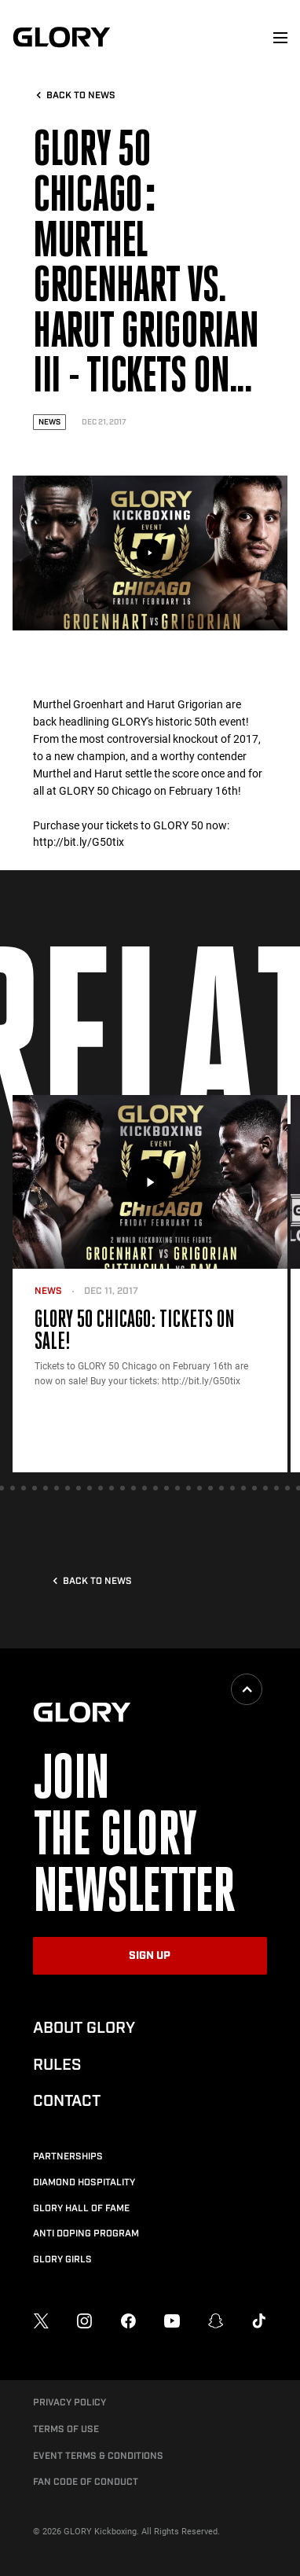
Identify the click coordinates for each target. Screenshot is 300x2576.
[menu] (280, 37)
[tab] (12, 1488)
